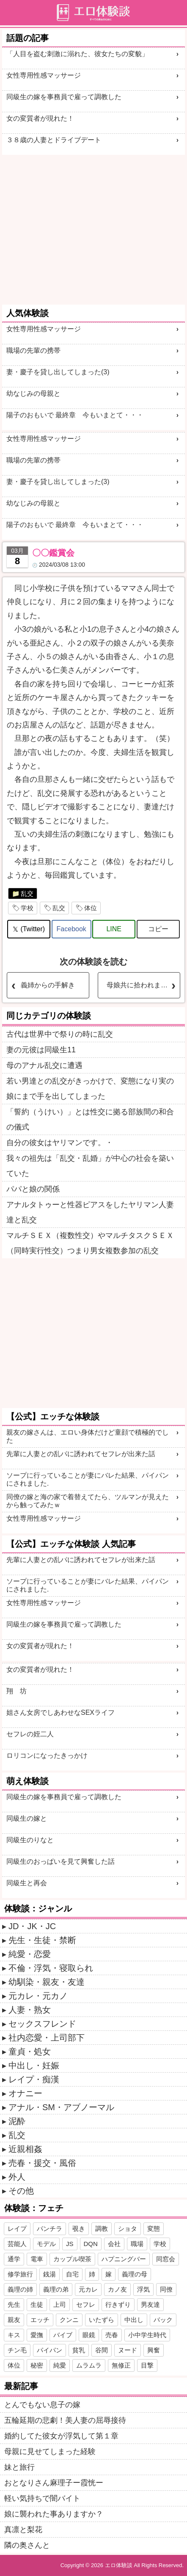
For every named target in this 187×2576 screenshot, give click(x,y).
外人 (16, 2176)
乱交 (27, 893)
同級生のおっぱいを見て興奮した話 (60, 1861)
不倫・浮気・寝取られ (50, 1968)
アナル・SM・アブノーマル (61, 2107)
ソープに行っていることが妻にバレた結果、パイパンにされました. (87, 1479)
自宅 (72, 2274)
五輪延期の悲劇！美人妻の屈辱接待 (65, 2420)
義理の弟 (56, 2289)
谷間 (101, 2350)
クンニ (69, 2319)
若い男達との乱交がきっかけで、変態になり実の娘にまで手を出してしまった (90, 1088)
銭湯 (49, 2274)
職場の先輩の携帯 (33, 350)
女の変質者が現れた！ (40, 118)
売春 (111, 2334)
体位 (90, 907)
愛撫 (36, 2334)
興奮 (153, 2350)
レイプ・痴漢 (33, 2079)
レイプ (17, 2228)
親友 (14, 2319)
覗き (78, 2228)
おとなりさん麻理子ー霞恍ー (53, 2483)
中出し (133, 2319)
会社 (114, 2243)
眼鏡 (88, 2334)
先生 (14, 2304)
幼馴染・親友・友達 (46, 1982)
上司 (59, 2304)
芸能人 (17, 2243)
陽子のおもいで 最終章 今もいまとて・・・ (74, 415)
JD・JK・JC (32, 1926)
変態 (153, 2228)
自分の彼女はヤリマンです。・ (59, 1142)
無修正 (121, 2365)
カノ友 (117, 2289)
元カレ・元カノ (38, 1995)
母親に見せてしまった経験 (50, 2451)
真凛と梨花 (23, 2529)
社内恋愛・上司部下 (46, 2037)
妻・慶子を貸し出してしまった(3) (58, 372)
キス (14, 2334)
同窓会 (165, 2258)
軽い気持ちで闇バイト (42, 2498)
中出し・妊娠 (33, 2065)
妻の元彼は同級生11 (41, 1050)
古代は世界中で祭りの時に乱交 (59, 1034)
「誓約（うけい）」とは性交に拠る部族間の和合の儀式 (90, 1119)
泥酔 (16, 2121)
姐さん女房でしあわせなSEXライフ (60, 1712)
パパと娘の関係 (33, 1189)
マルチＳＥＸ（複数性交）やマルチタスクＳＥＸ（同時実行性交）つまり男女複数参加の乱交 (90, 1243)
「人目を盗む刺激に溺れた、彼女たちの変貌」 (77, 53)
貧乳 (78, 2350)
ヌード (127, 2350)
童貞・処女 (29, 2051)
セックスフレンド (42, 2023)
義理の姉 (20, 2289)
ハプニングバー (124, 2258)
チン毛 (17, 2350)
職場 (137, 2243)
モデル (46, 2243)
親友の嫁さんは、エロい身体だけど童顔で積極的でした (87, 1436)
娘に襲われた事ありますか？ (53, 2514)
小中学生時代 (147, 2334)
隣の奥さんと (27, 2545)
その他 (21, 2190)
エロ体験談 (118, 2565)
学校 (27, 907)
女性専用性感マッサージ (43, 75)
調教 (101, 2228)
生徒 (36, 2304)
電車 (36, 2258)
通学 (14, 2258)
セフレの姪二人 (30, 1734)
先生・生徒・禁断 (42, 1940)
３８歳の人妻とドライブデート (53, 139)
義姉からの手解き (48, 985)
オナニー (25, 2093)
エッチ (40, 2319)
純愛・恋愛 (29, 1954)
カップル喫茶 (72, 2258)
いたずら (101, 2319)
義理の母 (134, 2274)
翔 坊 (16, 1691)
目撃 (147, 2365)
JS (70, 2243)
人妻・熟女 (29, 2009)
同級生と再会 (26, 1883)
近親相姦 (25, 2149)
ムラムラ (89, 2365)
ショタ (127, 2228)
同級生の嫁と (26, 1818)
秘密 (36, 2365)
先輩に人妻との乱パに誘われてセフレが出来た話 (80, 1453)
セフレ (85, 2304)
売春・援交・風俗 (42, 2163)
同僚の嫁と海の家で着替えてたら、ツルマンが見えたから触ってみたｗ (87, 1500)
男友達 (150, 2304)
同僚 (166, 2289)
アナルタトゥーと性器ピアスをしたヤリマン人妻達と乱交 (90, 1212)
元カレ (88, 2289)
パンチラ (49, 2228)
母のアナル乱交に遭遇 (44, 1065)
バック (163, 2319)
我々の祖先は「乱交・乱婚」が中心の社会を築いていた (90, 1166)
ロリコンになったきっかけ (47, 1755)
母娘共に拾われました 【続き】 (143, 985)
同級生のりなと (30, 1839)
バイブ (62, 2334)
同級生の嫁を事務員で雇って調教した (63, 96)
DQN (91, 2243)
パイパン (49, 2350)
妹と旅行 (19, 2467)
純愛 (59, 2365)
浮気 (143, 2289)
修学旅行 (20, 2274)
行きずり (118, 2304)
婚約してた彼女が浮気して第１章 (61, 2436)
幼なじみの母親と (33, 393)
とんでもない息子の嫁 (42, 2404)
